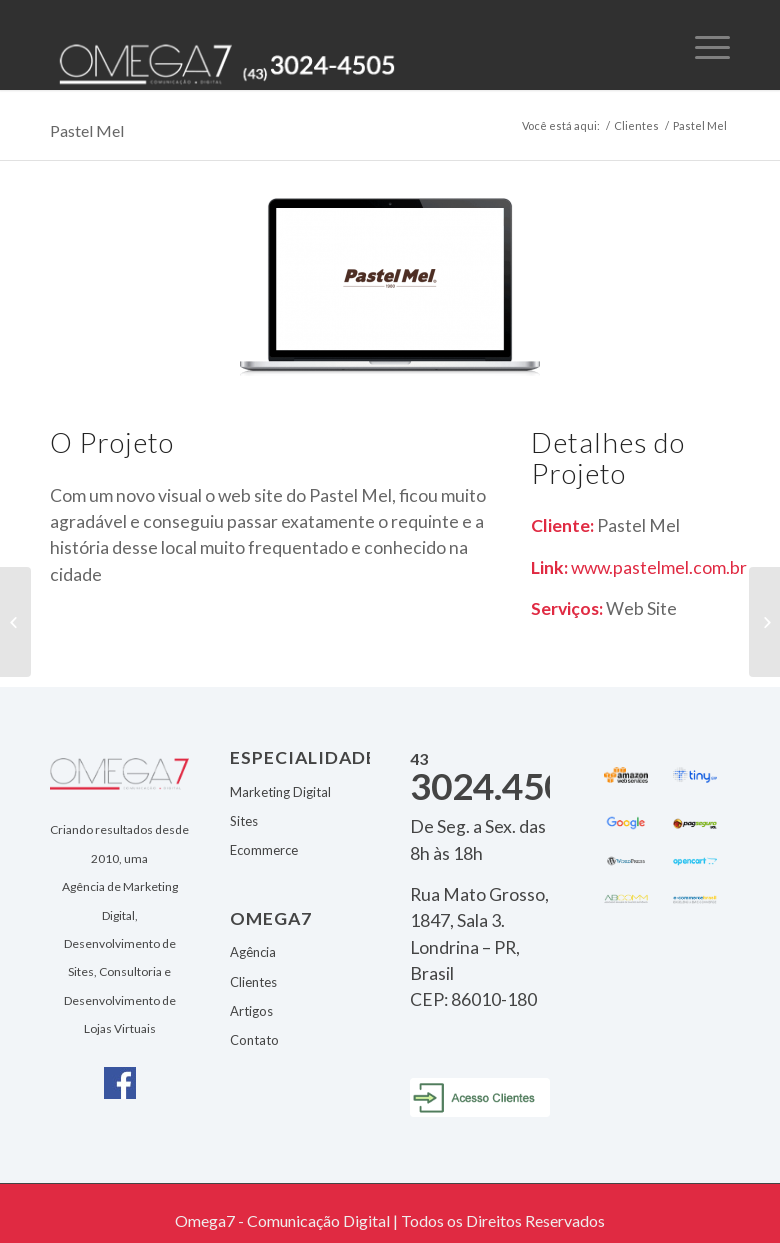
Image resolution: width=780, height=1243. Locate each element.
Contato (254, 1040)
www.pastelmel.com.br (659, 567)
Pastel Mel (87, 130)
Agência (253, 952)
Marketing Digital (280, 792)
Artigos (251, 1011)
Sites (244, 821)
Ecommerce (264, 850)
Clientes (636, 125)
